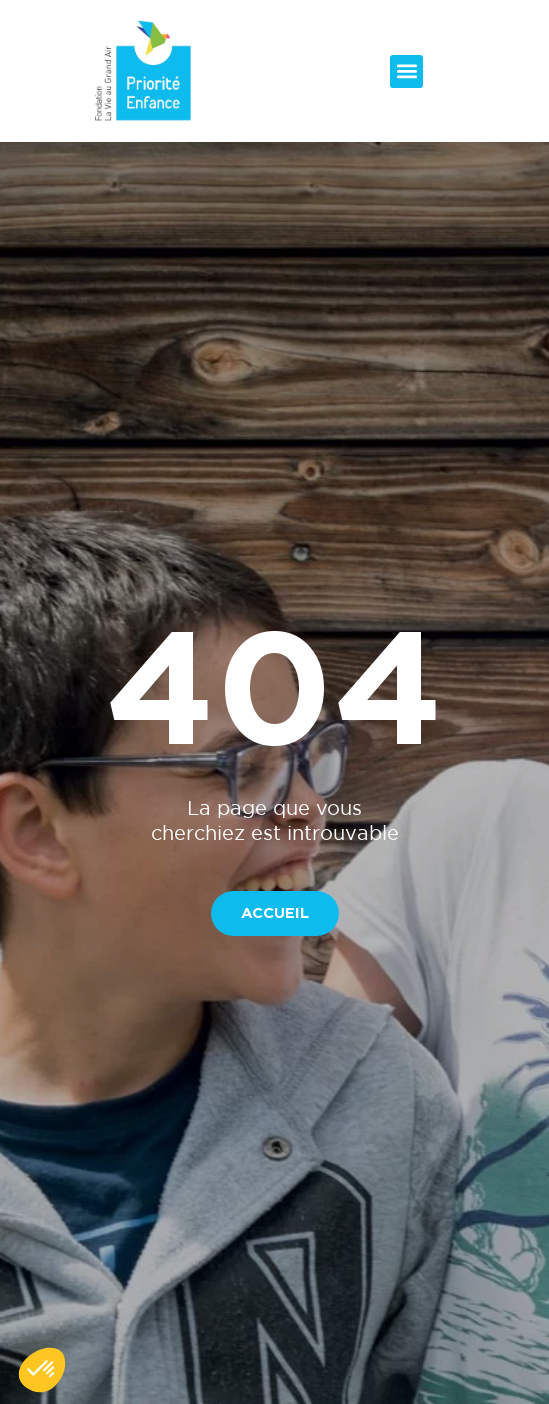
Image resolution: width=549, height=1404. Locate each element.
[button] (406, 71)
